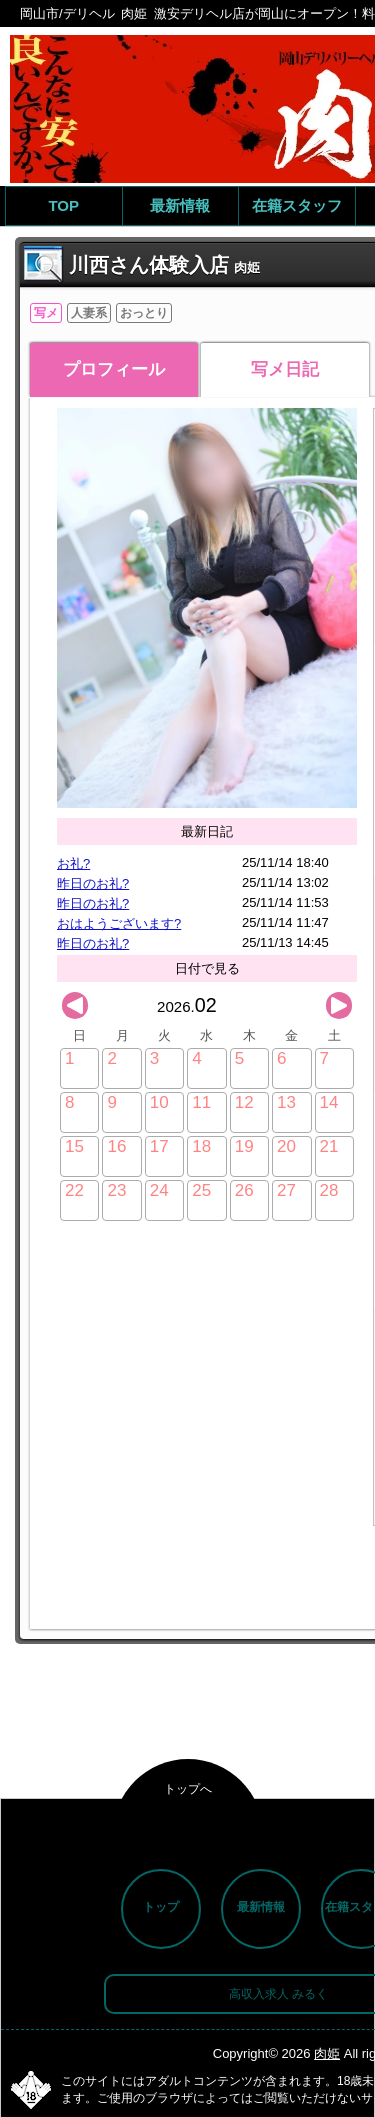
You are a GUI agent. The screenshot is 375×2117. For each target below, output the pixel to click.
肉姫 (327, 2053)
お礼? (73, 863)
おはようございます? (119, 923)
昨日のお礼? (93, 883)
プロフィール (114, 369)
